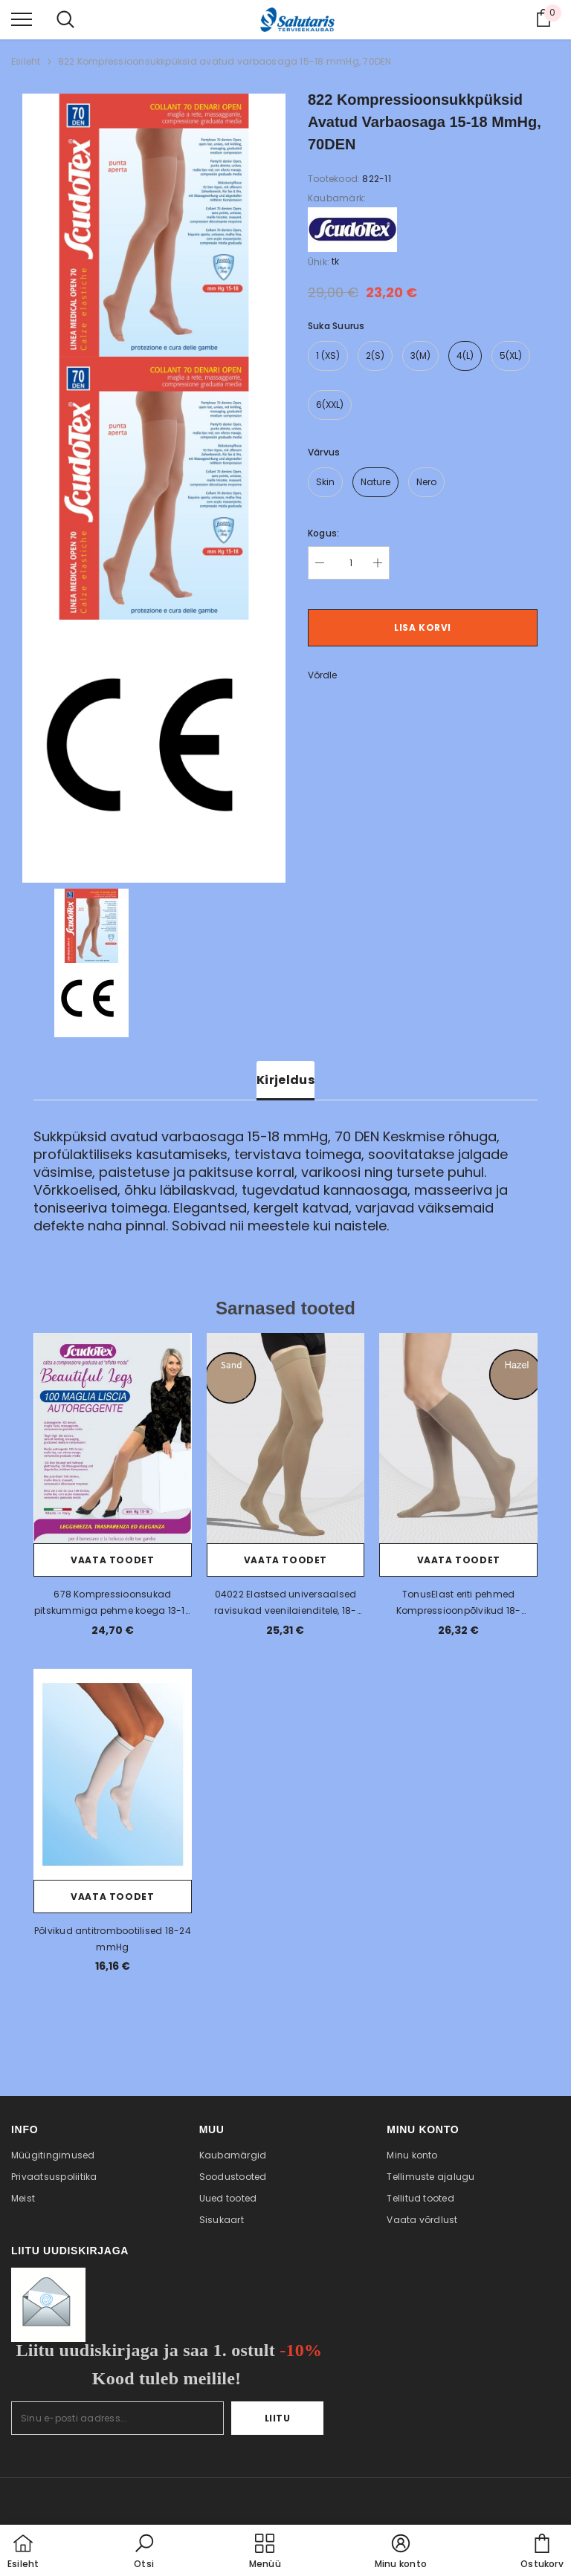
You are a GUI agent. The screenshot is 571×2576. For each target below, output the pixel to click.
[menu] (21, 18)
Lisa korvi (422, 627)
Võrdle (322, 675)
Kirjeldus (285, 1080)
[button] (144, 2552)
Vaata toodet (112, 1560)
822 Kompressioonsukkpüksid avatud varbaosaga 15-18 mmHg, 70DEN (225, 61)
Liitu (278, 2418)
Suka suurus (336, 325)
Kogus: (323, 533)
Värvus (324, 452)
